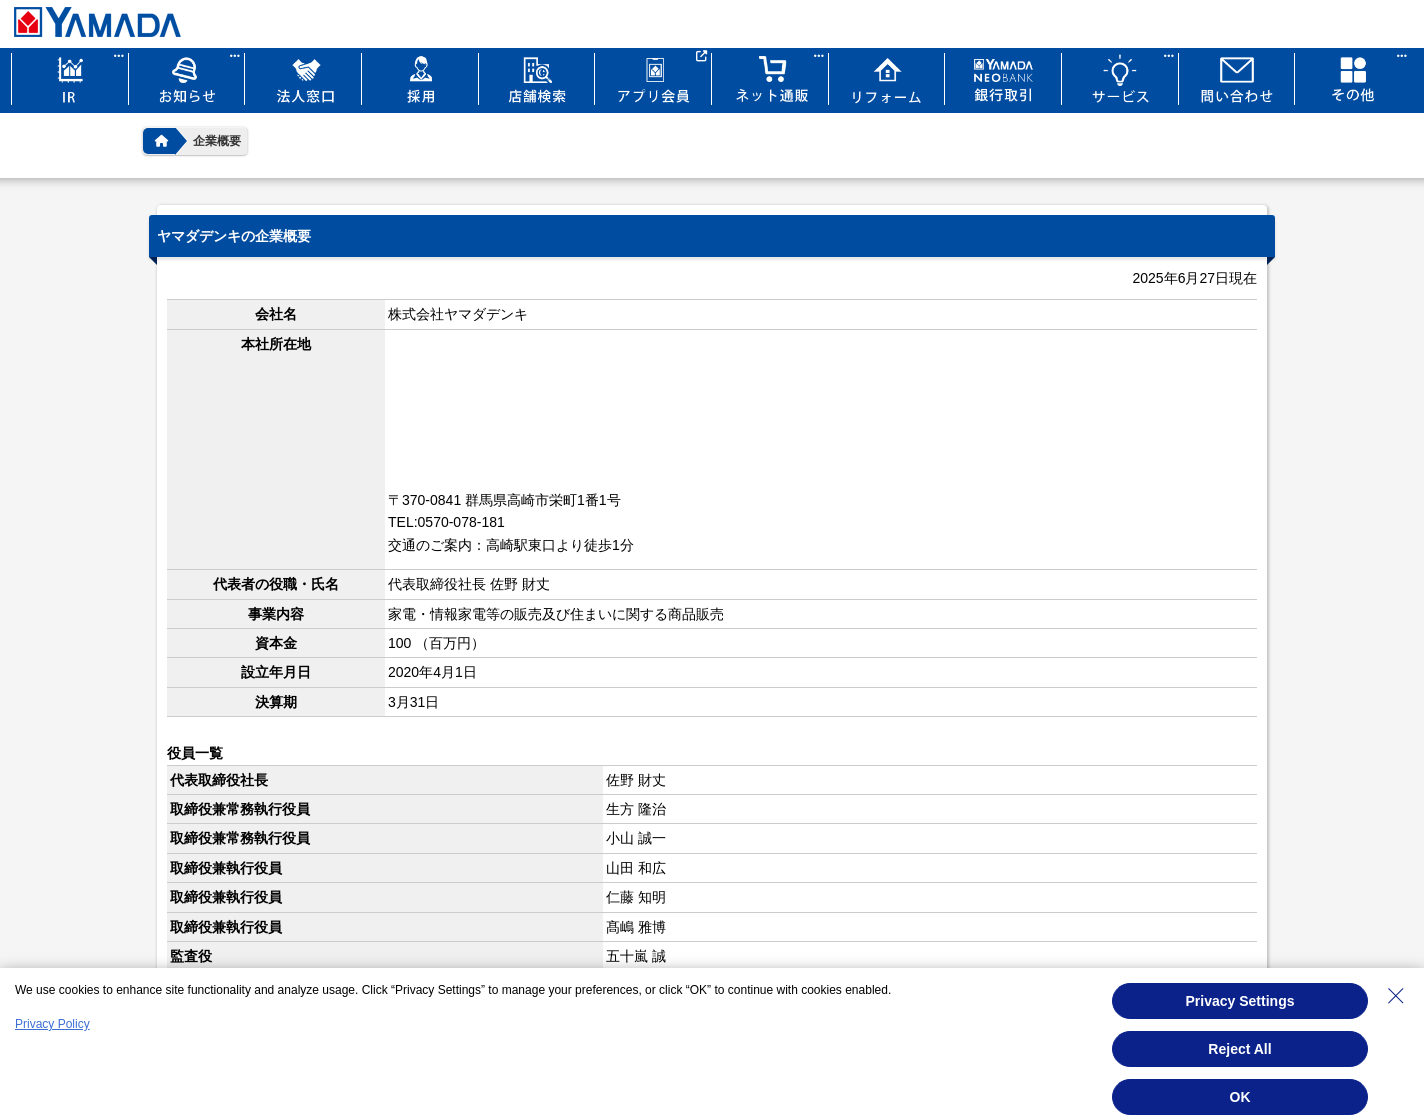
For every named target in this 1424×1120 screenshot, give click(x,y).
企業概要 (217, 141)
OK (1240, 1097)
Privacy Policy (52, 1024)
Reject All (1239, 1049)
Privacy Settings (1240, 1001)
